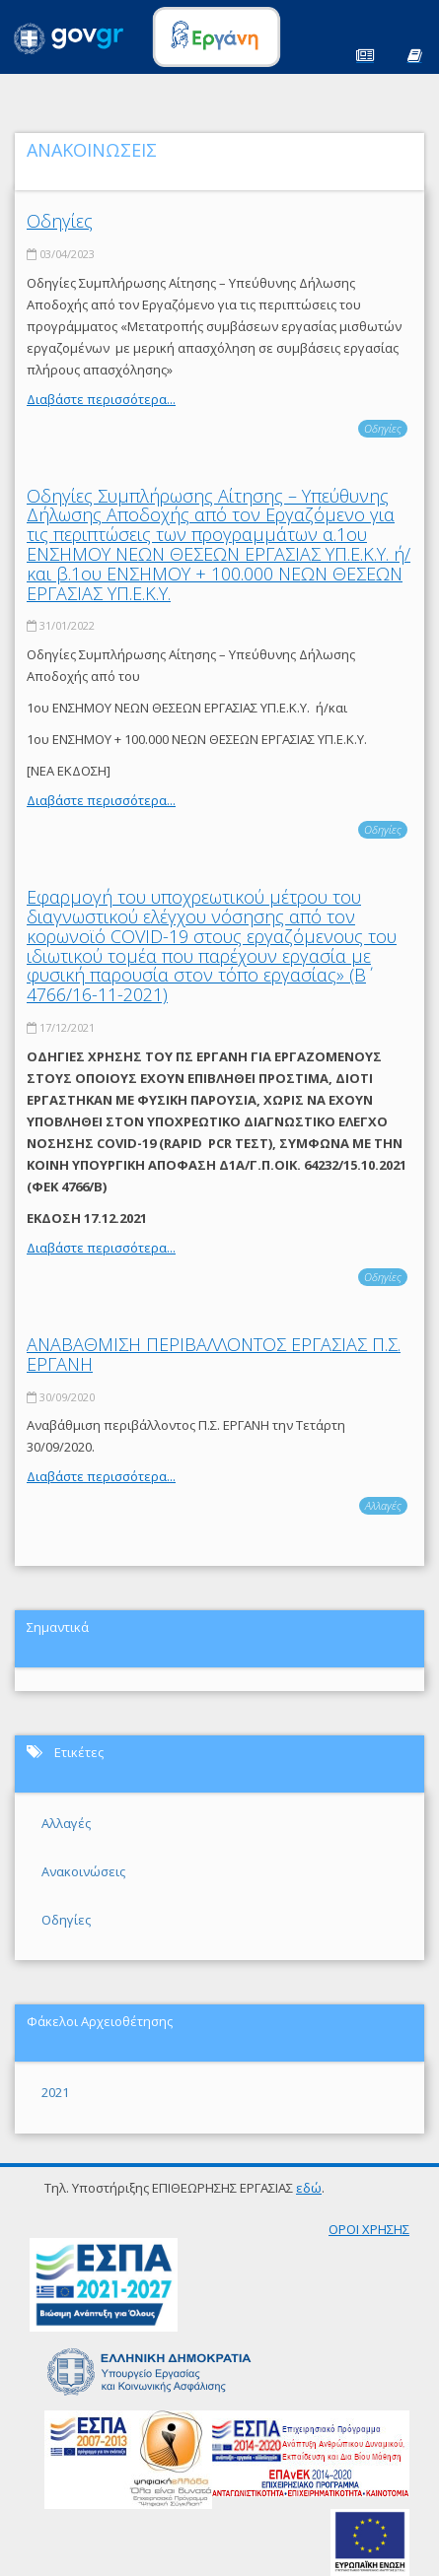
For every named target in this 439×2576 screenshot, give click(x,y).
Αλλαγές (383, 1505)
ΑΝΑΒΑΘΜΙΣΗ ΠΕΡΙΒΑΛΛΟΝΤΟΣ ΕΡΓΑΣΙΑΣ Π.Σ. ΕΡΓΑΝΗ (214, 1354)
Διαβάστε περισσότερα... (101, 399)
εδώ (309, 2188)
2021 (55, 2092)
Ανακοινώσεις (83, 1871)
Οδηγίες (60, 221)
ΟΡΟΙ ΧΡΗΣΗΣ (369, 2229)
